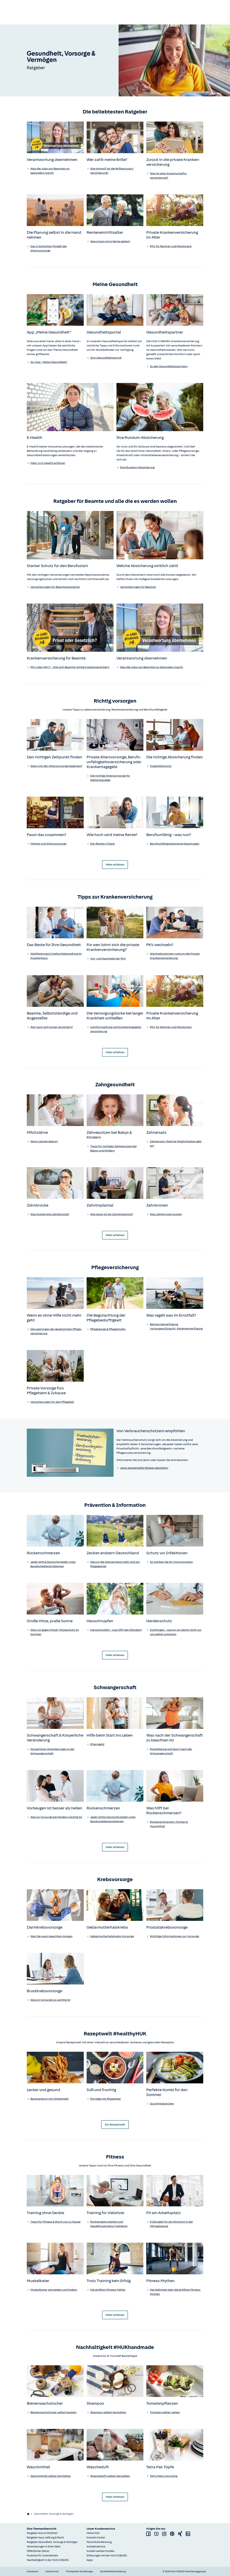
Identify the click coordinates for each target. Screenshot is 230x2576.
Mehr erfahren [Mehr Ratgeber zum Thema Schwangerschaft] (115, 1847)
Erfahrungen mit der (107, 2555)
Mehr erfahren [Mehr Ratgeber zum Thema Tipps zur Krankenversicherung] (115, 1052)
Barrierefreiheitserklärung (113, 2571)
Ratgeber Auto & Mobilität (42, 2533)
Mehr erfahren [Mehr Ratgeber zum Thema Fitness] (115, 2315)
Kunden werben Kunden (100, 2551)
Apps (90, 2560)
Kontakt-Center (96, 2537)
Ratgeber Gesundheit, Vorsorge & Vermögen (52, 2542)
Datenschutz (52, 2571)
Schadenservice (96, 2546)
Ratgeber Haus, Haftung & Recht (45, 2537)
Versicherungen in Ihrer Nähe (43, 2546)
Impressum (32, 2571)
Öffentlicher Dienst (38, 2551)
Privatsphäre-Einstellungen (79, 2571)
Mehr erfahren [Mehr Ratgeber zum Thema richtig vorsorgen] (115, 864)
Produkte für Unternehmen (42, 2555)
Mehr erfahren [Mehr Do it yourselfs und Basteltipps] (115, 2497)
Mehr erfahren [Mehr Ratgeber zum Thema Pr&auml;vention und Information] (115, 1655)
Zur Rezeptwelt (115, 2124)
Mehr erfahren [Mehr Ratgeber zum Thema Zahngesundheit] (115, 1235)
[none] (55, 137)
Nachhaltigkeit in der (48, 2560)
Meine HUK (93, 2533)
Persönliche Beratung (99, 2542)
